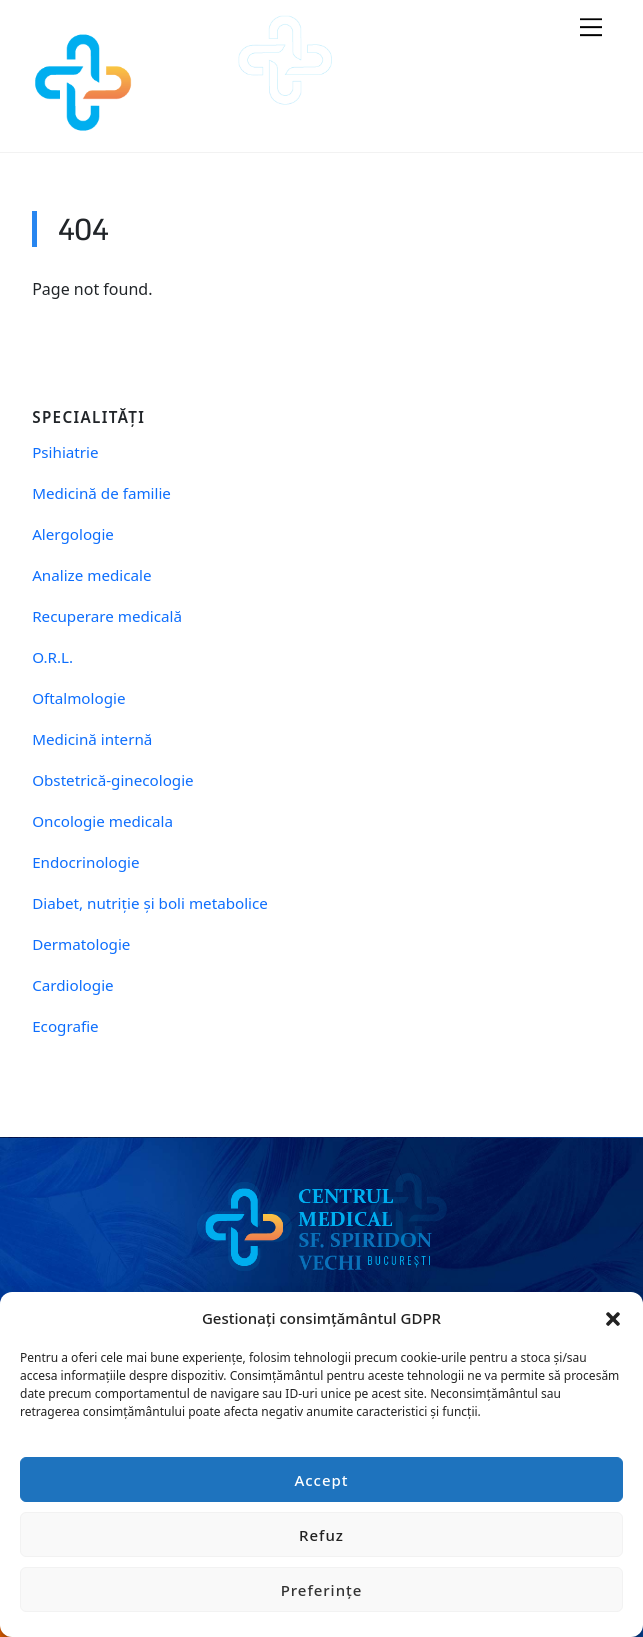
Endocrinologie (85, 862)
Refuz (321, 1535)
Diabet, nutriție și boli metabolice (150, 903)
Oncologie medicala (102, 821)
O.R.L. (52, 657)
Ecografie (65, 1026)
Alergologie (73, 534)
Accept (321, 1480)
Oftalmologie (78, 698)
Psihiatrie (65, 452)
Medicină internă (92, 739)
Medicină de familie (101, 493)
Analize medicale (91, 575)
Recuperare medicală (107, 616)
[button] (613, 1318)
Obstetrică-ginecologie (113, 780)
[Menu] (591, 27)
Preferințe (322, 1590)
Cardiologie (72, 985)
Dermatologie (81, 944)
